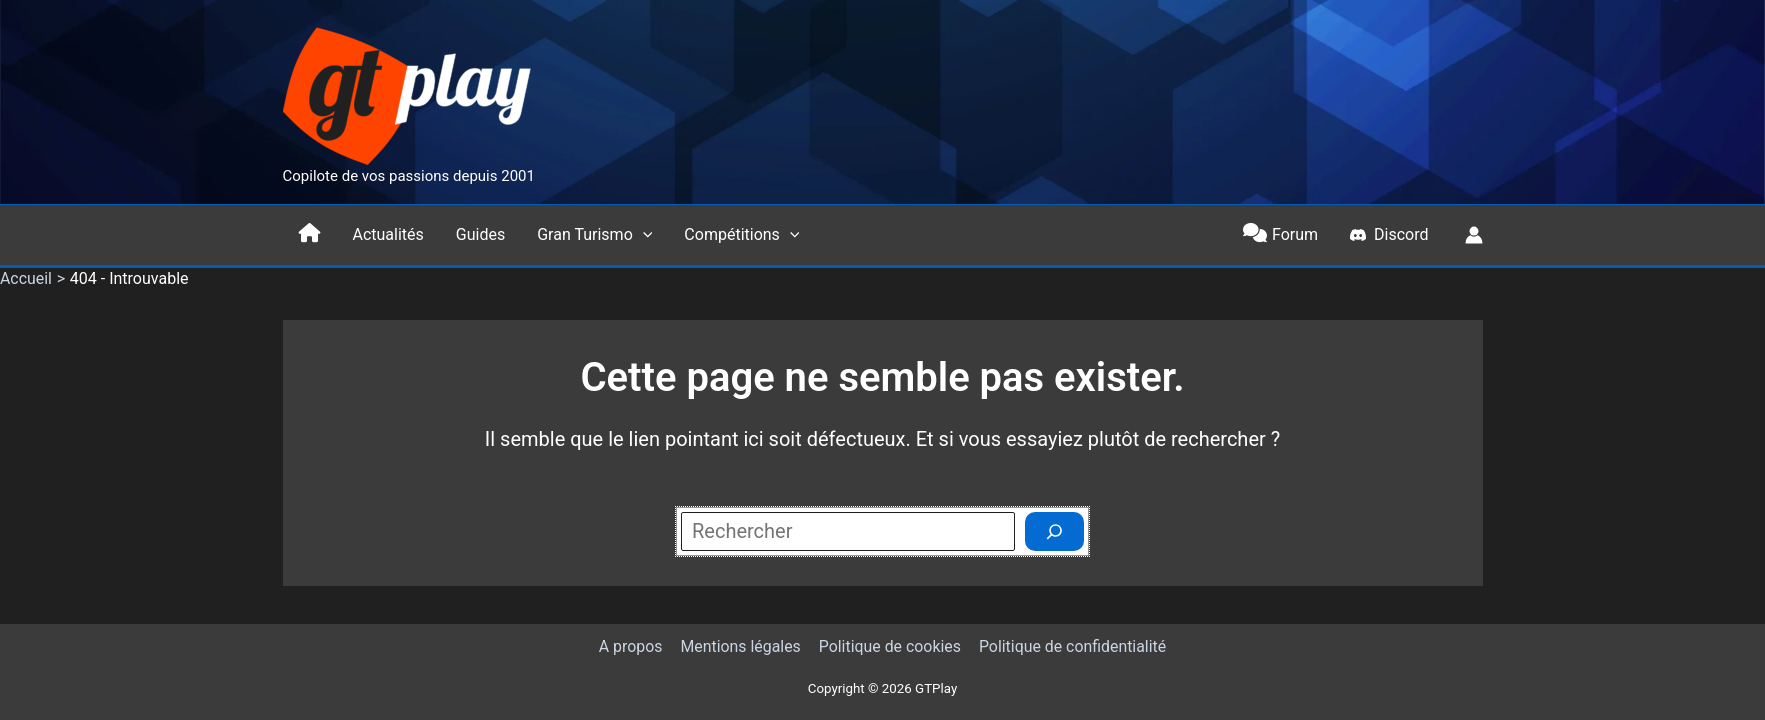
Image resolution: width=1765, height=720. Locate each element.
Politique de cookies (888, 646)
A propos (632, 646)
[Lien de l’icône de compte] (1474, 235)
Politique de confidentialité (1070, 646)
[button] (643, 235)
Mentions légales (740, 646)
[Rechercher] (1054, 531)
